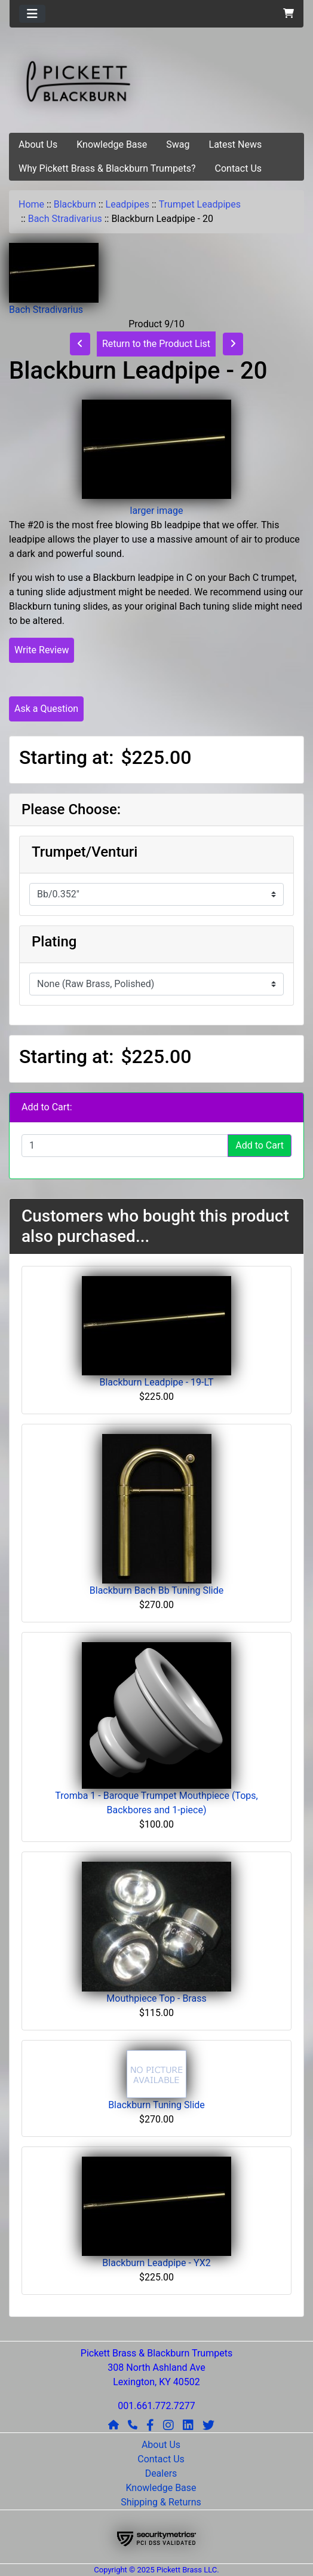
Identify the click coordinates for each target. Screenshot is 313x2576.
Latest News (235, 144)
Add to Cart (259, 1145)
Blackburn (75, 204)
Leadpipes (127, 204)
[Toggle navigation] (32, 14)
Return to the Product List (156, 343)
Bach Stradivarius (65, 218)
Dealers (161, 2473)
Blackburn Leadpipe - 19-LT (156, 1382)
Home (31, 204)
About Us (38, 144)
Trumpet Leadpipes (200, 204)
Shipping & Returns (161, 2502)
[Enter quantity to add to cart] (125, 1145)
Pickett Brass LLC (186, 2569)
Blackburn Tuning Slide (156, 2105)
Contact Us (238, 168)
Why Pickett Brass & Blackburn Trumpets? (107, 168)
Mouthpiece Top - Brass (156, 1998)
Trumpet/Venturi (84, 852)
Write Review (41, 650)
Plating (54, 941)
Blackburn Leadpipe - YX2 (156, 2263)
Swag (177, 144)
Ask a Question (46, 708)
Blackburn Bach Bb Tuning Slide (156, 1590)
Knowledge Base (111, 144)
